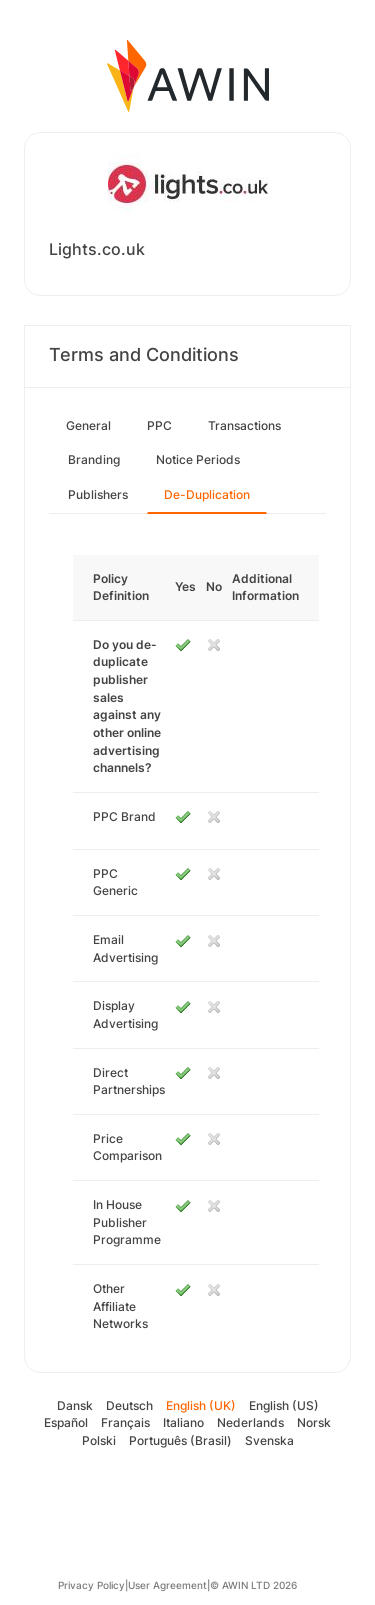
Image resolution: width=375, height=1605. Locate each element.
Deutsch (129, 1405)
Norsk (314, 1422)
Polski (99, 1440)
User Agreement (167, 1585)
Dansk (75, 1405)
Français (125, 1422)
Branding (94, 459)
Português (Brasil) (180, 1440)
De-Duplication (207, 494)
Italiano (183, 1422)
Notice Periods (198, 459)
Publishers (98, 494)
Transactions (244, 425)
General (88, 425)
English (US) (284, 1405)
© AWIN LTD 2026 (253, 1585)
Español (66, 1422)
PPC (159, 425)
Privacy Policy (91, 1585)
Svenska (269, 1440)
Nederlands (250, 1422)
